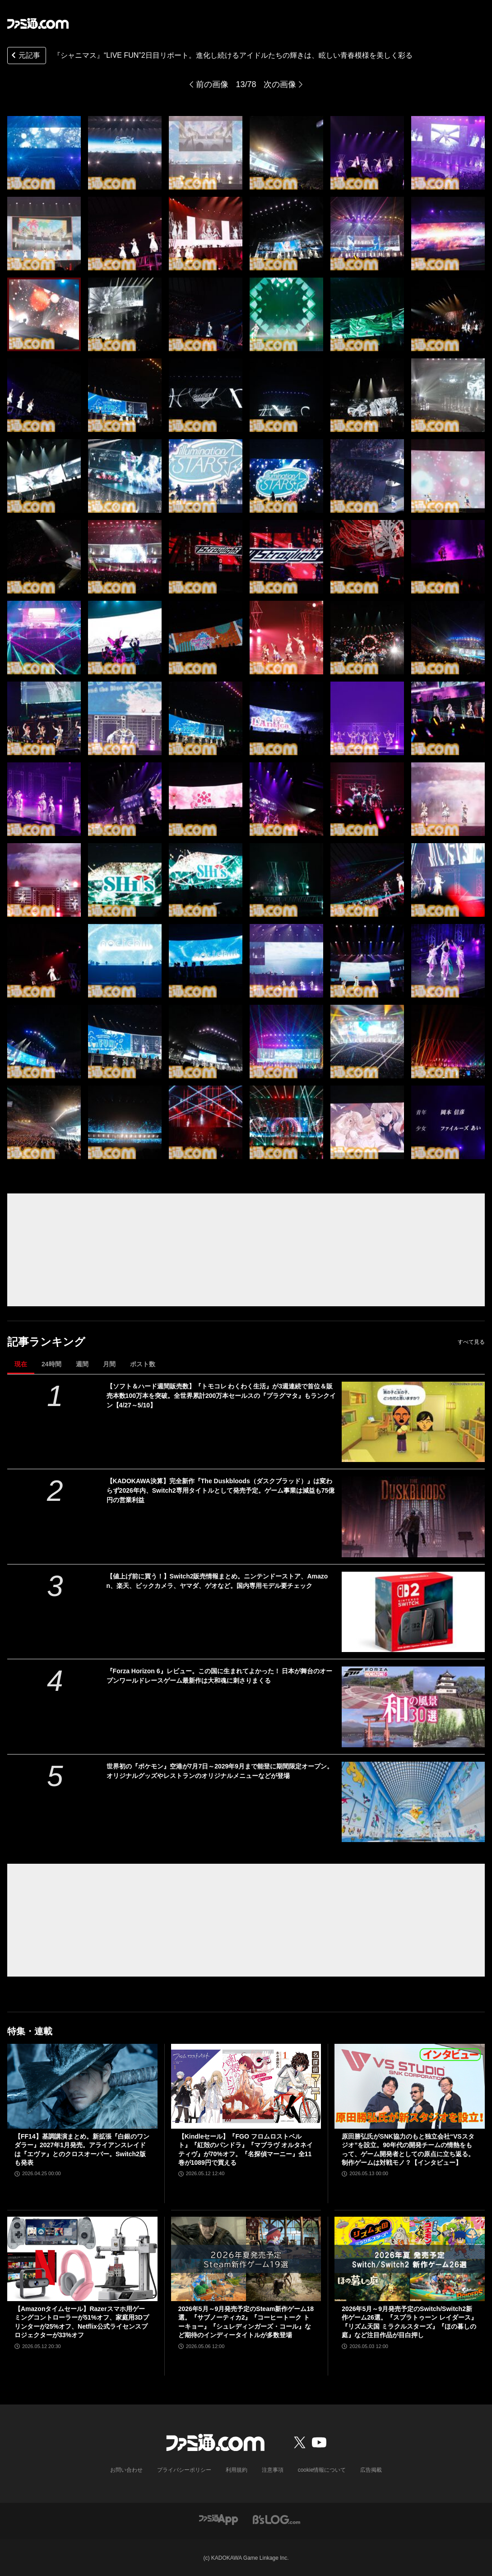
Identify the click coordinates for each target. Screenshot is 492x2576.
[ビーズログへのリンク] (276, 2519)
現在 (20, 1364)
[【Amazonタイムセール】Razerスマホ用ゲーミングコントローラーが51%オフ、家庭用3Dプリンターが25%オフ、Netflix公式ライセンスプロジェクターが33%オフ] (82, 2259)
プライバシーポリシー (184, 2470)
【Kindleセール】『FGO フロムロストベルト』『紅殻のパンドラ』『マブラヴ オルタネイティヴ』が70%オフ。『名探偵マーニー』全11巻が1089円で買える (245, 2150)
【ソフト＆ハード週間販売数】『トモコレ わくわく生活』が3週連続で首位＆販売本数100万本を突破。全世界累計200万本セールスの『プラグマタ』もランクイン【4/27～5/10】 (221, 1396)
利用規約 (236, 2470)
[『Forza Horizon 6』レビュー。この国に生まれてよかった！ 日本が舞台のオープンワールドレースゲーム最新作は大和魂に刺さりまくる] (413, 1706)
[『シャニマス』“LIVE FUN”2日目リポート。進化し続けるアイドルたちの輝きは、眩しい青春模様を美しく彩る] (44, 153)
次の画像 (280, 84)
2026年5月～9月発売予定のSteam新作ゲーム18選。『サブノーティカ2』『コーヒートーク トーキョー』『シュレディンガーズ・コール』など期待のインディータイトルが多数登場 (246, 2322)
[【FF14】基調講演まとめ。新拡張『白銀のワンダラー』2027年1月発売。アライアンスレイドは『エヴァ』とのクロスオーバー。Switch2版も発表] (82, 2086)
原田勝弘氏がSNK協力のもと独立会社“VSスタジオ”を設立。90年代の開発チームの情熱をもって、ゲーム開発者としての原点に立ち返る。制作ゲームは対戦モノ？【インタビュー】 (408, 2150)
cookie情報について (322, 2470)
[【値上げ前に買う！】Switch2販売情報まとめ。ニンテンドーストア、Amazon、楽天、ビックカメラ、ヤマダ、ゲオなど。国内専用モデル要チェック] (413, 1612)
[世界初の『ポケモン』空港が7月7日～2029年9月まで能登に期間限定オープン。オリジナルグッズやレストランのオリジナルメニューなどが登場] (413, 1802)
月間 (109, 1364)
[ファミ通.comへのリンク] (38, 23)
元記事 (24, 56)
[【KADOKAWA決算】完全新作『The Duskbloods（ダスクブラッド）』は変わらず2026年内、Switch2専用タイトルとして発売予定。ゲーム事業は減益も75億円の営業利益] (413, 1516)
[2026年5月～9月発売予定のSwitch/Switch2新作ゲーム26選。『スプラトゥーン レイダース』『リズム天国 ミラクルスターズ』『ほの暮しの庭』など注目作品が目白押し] (409, 2259)
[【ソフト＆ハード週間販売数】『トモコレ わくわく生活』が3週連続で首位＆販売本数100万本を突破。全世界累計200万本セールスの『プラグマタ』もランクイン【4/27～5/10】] (413, 1422)
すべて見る (471, 1342)
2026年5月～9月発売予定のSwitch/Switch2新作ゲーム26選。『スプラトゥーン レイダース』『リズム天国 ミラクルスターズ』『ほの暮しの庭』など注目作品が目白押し (409, 2322)
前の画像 (212, 84)
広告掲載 (371, 2470)
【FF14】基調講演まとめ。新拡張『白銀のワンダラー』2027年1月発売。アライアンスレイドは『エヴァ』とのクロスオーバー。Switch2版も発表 (81, 2150)
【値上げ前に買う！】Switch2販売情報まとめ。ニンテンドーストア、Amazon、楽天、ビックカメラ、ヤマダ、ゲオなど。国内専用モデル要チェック (217, 1581)
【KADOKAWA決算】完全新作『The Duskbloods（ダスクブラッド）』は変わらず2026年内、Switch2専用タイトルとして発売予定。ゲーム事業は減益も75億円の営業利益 (221, 1490)
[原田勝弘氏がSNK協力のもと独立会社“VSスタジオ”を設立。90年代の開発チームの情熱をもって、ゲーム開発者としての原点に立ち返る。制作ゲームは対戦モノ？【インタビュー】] (409, 2086)
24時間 (51, 1364)
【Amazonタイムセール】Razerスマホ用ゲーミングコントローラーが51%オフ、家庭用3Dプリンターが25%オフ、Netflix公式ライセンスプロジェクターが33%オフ (81, 2322)
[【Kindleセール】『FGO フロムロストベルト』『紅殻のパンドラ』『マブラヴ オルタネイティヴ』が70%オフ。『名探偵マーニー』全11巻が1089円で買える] (246, 2086)
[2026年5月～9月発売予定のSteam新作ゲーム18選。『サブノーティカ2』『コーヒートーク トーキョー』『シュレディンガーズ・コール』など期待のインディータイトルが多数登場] (246, 2259)
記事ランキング (46, 1342)
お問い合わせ (126, 2470)
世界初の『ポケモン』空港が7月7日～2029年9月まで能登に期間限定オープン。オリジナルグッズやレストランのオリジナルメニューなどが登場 (220, 1771)
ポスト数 (142, 1364)
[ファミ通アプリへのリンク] (218, 2519)
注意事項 (272, 2470)
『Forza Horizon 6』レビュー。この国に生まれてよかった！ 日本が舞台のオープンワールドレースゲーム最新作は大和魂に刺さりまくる (220, 1675)
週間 (82, 1364)
